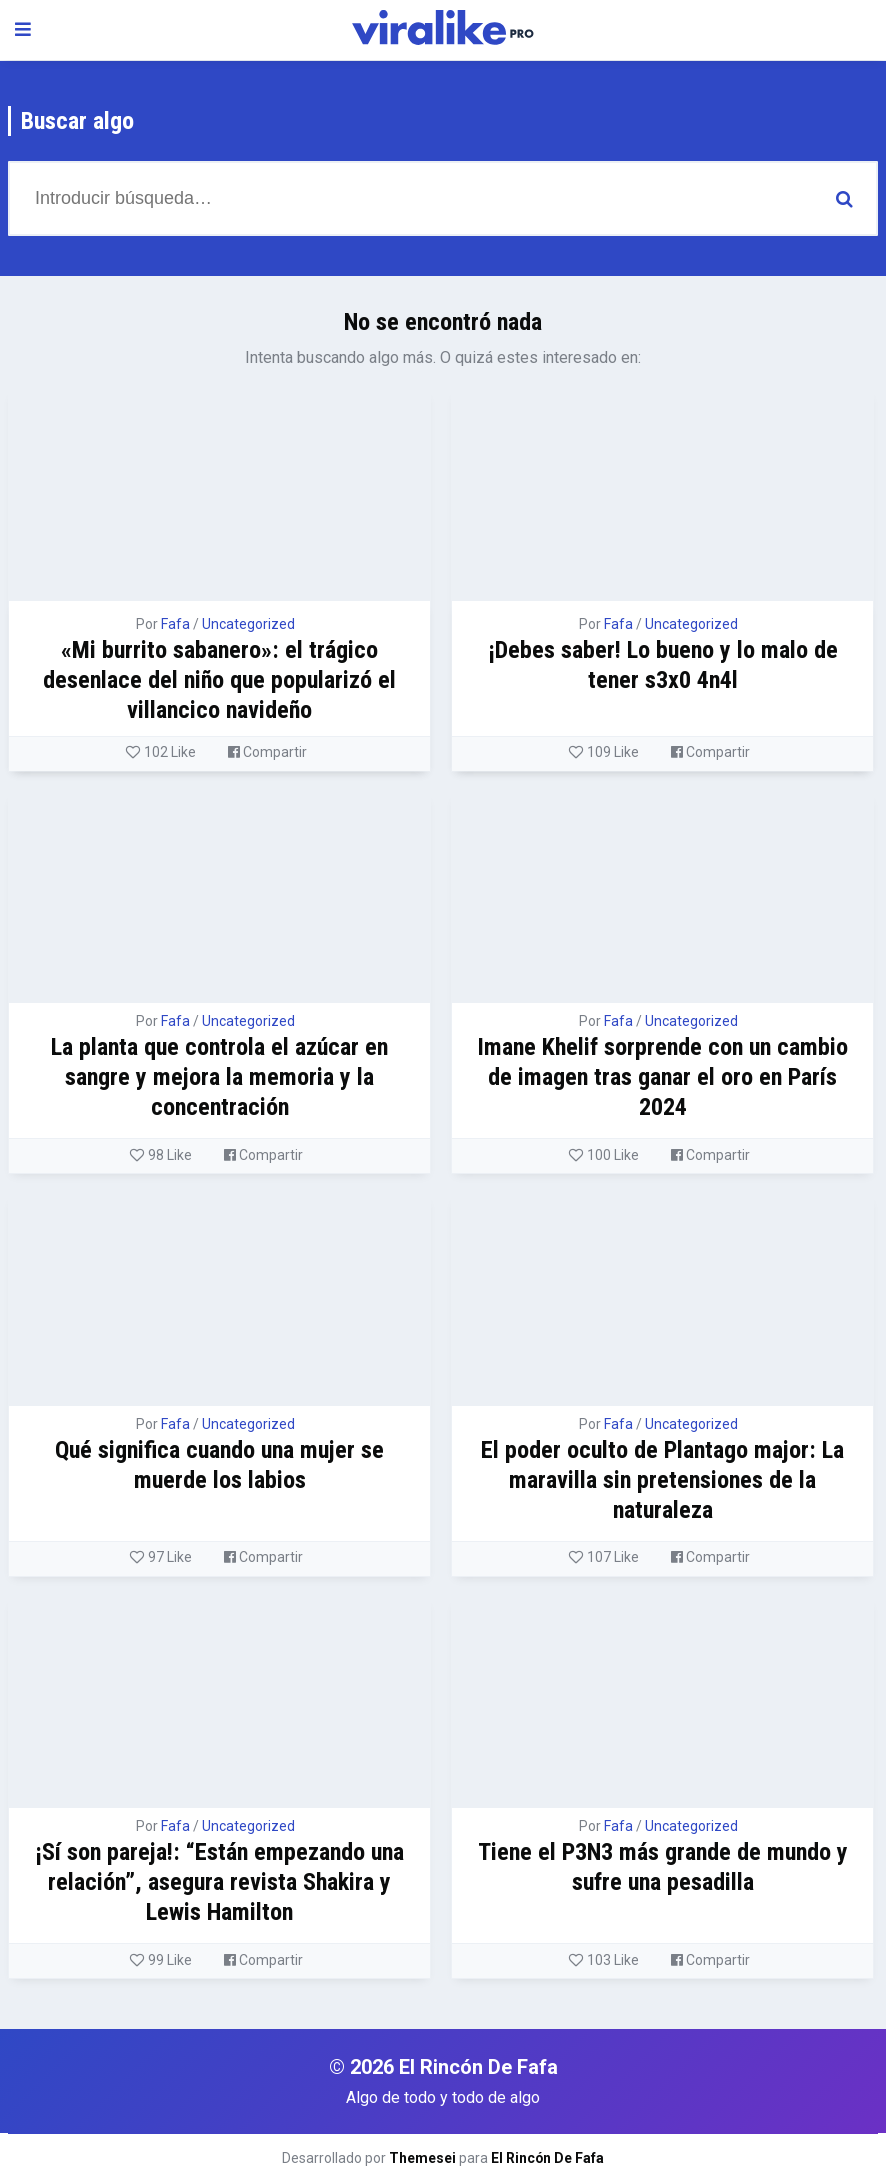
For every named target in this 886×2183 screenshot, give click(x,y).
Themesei (422, 2158)
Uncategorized (248, 624)
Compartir (267, 752)
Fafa (175, 624)
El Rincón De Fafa (548, 2158)
